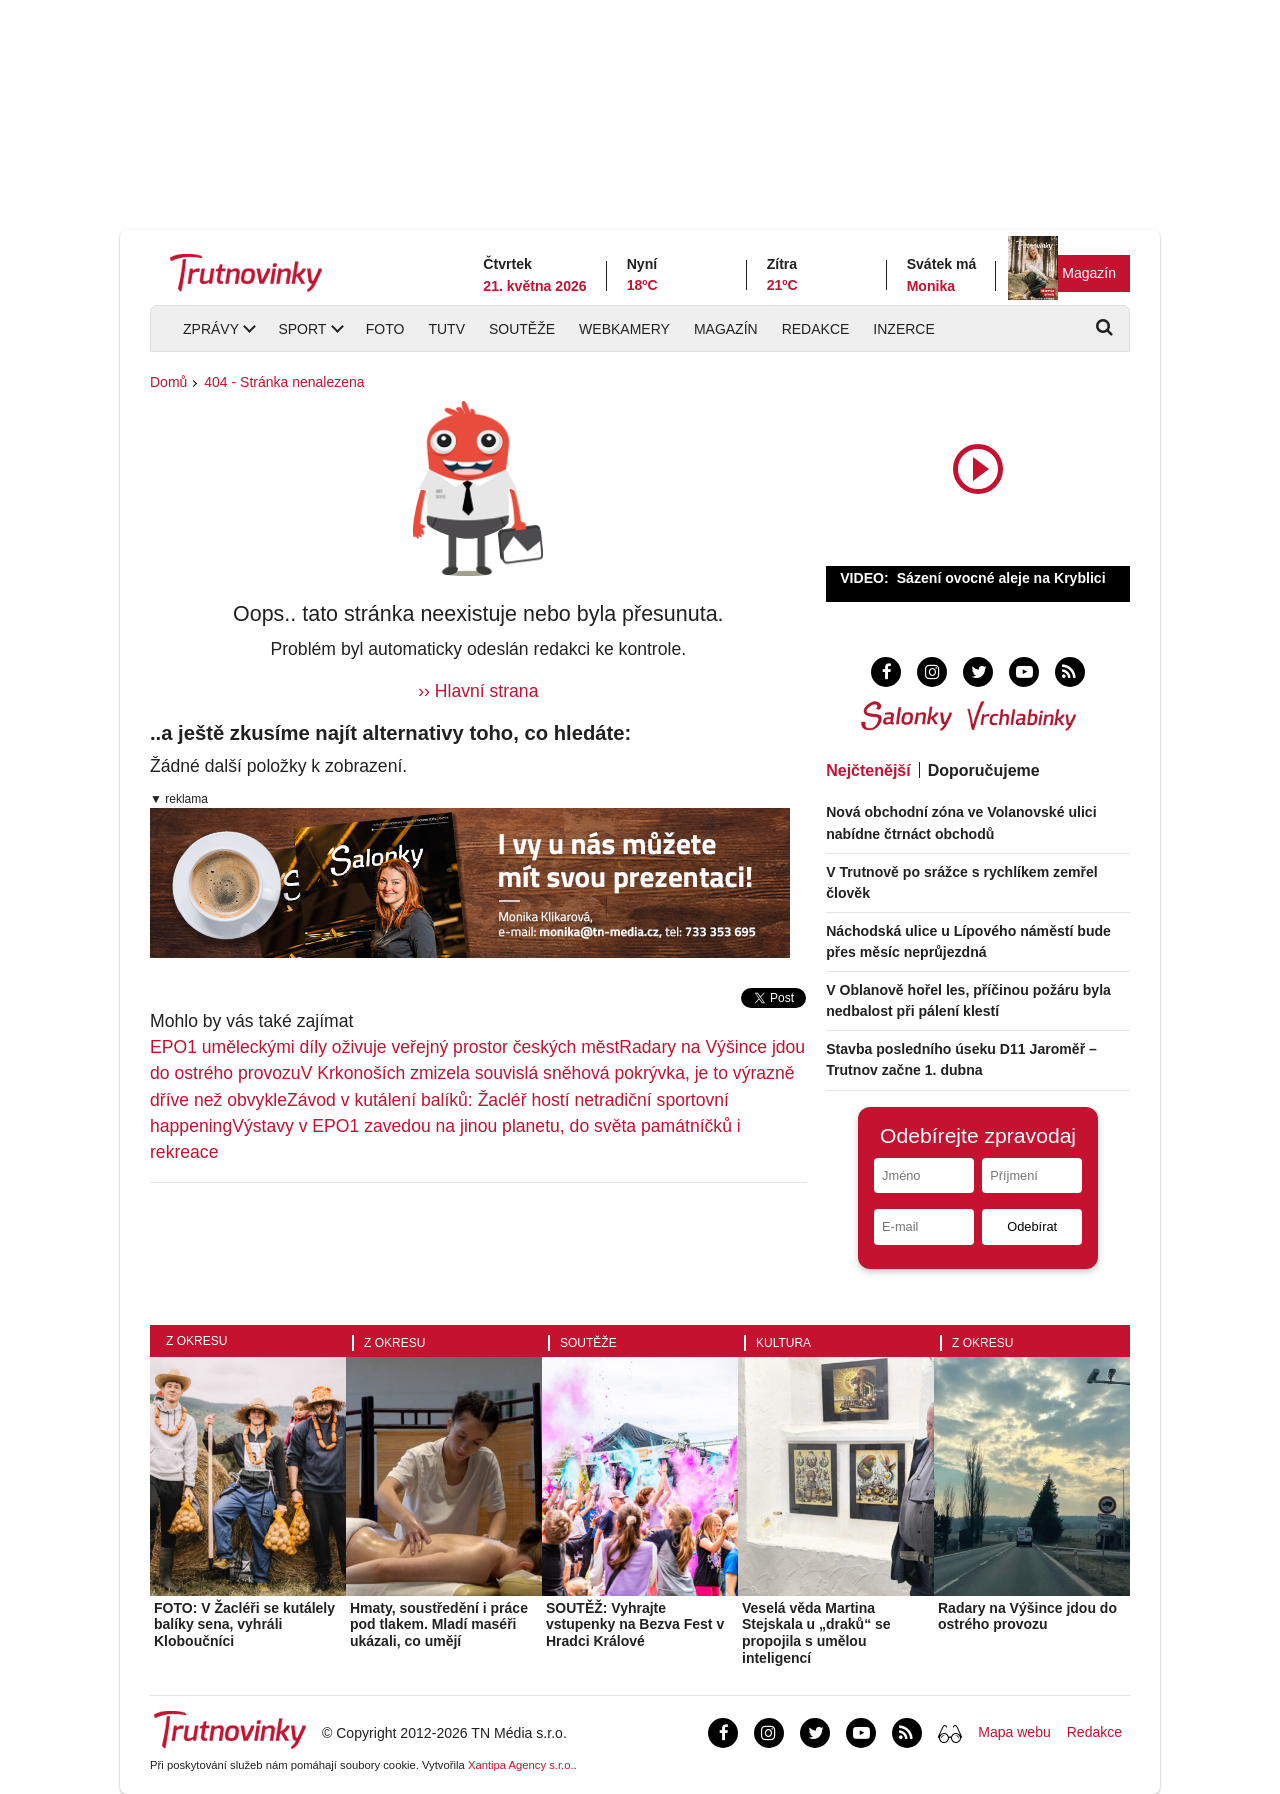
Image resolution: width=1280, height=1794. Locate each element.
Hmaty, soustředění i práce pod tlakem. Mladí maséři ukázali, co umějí (439, 1625)
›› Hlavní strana (478, 691)
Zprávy (211, 329)
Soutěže (522, 329)
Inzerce (903, 329)
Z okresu (196, 1341)
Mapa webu (1014, 1732)
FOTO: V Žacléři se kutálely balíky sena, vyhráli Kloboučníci (244, 1625)
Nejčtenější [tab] (868, 770)
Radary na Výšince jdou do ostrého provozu (1027, 1616)
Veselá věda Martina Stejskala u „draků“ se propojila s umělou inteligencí (816, 1633)
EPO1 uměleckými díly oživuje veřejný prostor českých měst (384, 1047)
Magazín (1089, 273)
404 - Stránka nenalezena (284, 382)
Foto (385, 329)
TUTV (446, 329)
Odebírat (1032, 1226)
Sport (302, 329)
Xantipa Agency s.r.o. (521, 1765)
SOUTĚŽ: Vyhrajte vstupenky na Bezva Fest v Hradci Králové (635, 1625)
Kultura (783, 1343)
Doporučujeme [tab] (984, 770)
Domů (168, 382)
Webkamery (624, 329)
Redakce (816, 329)
